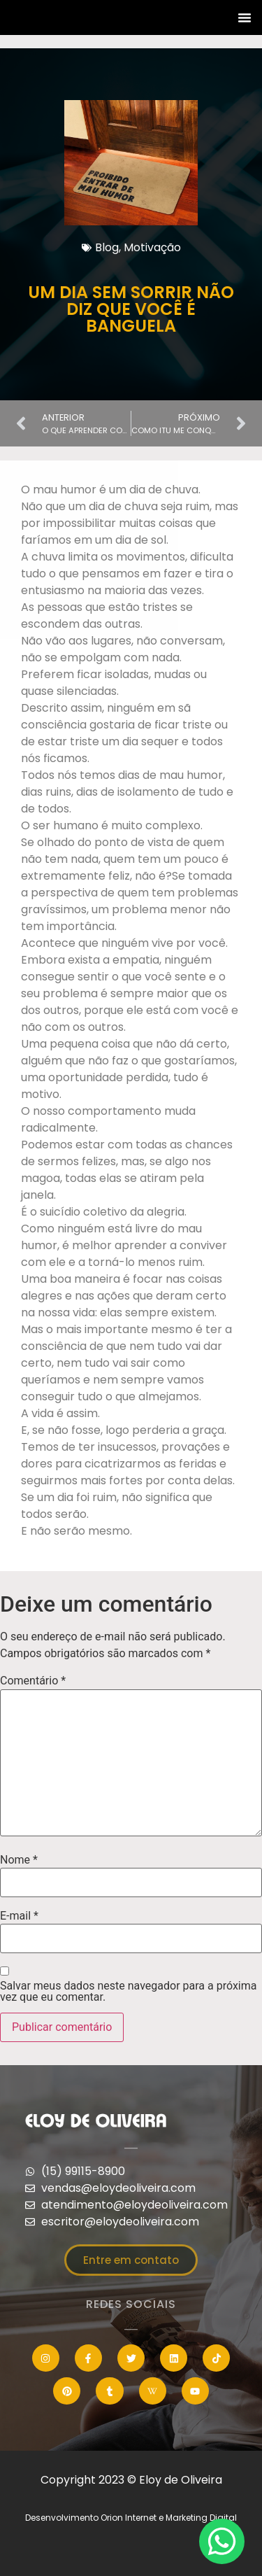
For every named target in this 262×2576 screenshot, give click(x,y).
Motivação (152, 247)
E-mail (19, 1916)
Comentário (33, 1681)
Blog (107, 247)
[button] (244, 17)
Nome (19, 1860)
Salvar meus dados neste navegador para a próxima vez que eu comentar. (128, 1991)
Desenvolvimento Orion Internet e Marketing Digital (131, 2518)
